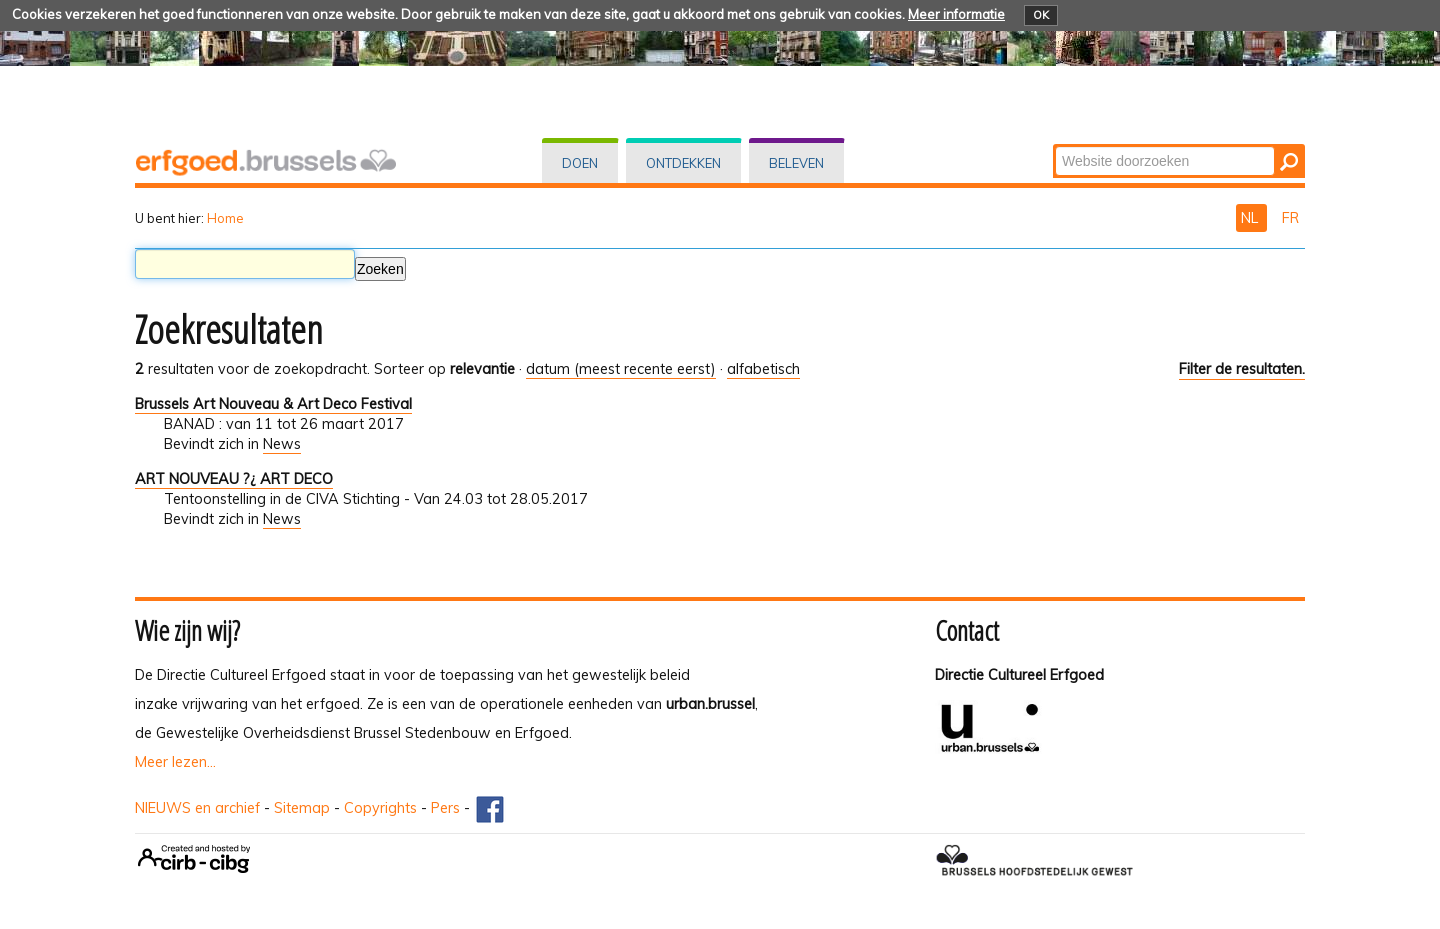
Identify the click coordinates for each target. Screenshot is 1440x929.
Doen (580, 163)
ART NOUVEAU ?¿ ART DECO (234, 479)
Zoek (1054, 145)
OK (1041, 15)
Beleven (796, 163)
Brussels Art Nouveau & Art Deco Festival (273, 404)
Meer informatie (956, 14)
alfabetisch (763, 369)
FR (1290, 218)
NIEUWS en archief (197, 808)
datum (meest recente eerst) (621, 369)
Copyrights (380, 808)
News (282, 444)
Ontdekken (683, 163)
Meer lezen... (175, 762)
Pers (445, 808)
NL (1251, 218)
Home (225, 218)
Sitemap (302, 808)
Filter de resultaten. (1242, 369)
